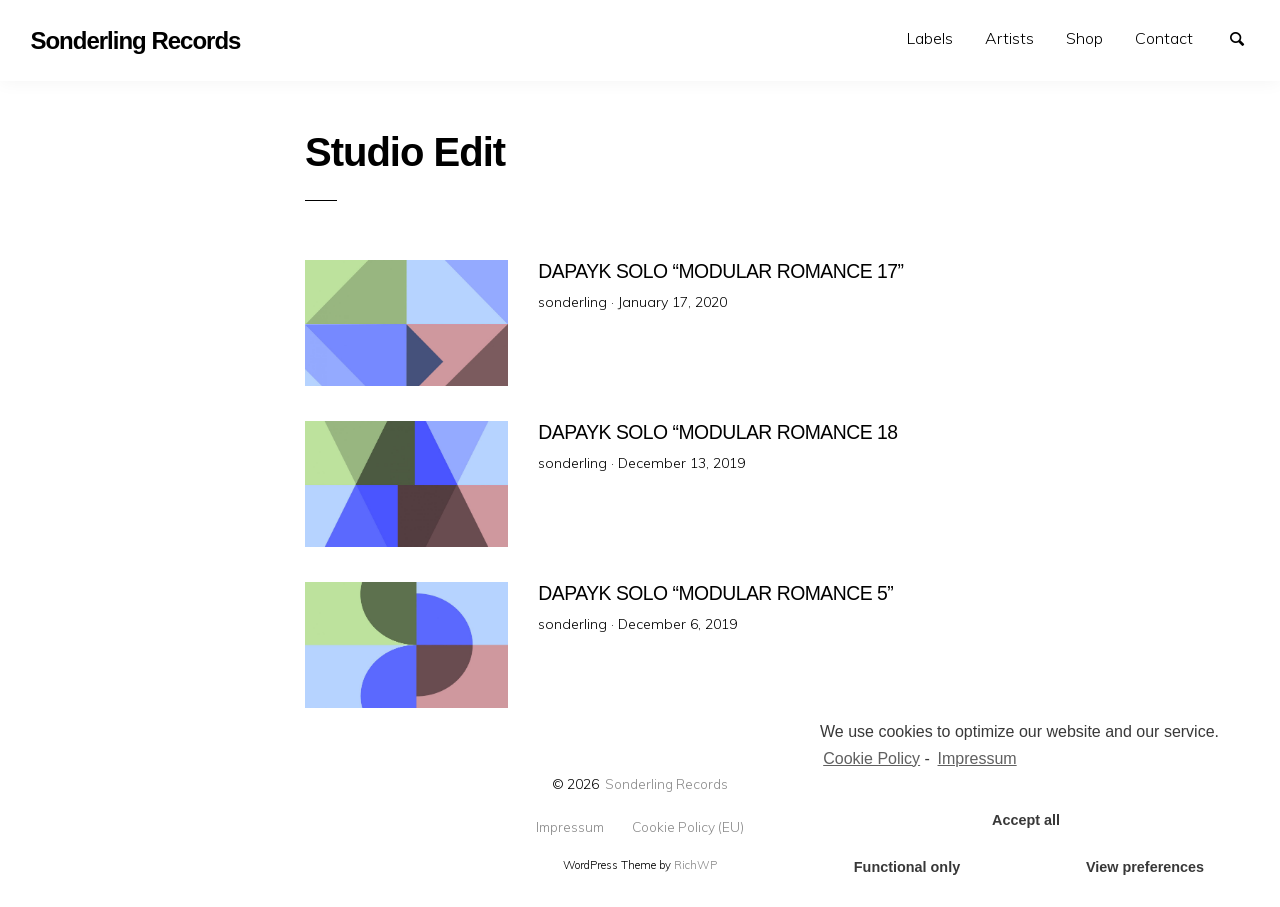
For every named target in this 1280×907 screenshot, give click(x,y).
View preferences (1145, 867)
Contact (1164, 38)
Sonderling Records (666, 783)
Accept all (1026, 820)
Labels (930, 38)
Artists (1009, 38)
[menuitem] (930, 38)
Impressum (570, 827)
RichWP (695, 865)
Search (1246, 37)
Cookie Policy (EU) (688, 827)
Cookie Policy (871, 758)
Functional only (907, 867)
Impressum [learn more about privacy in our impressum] (977, 758)
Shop (1084, 38)
